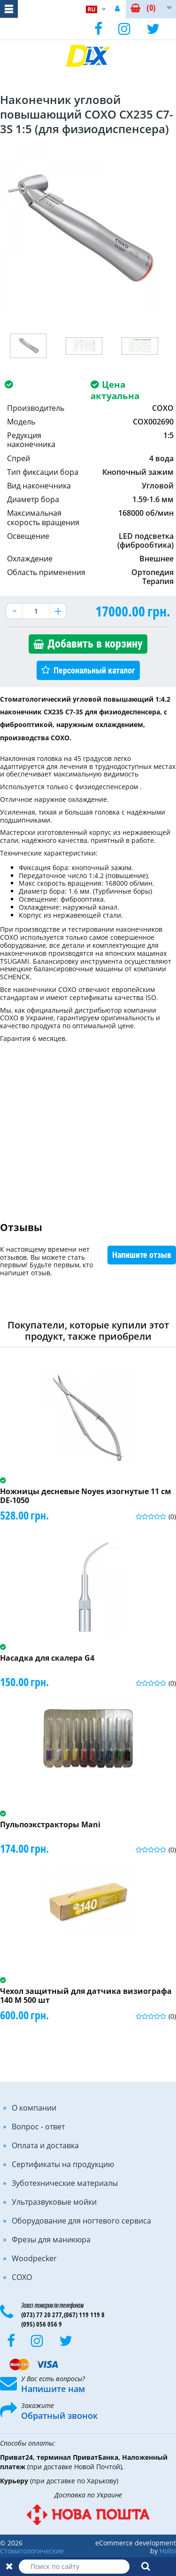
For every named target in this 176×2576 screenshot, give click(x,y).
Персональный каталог (94, 670)
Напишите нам (53, 2388)
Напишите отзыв (141, 1255)
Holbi (168, 2550)
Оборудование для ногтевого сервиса (81, 2221)
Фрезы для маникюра (51, 2239)
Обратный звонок (59, 2415)
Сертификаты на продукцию (63, 2164)
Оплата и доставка (45, 2145)
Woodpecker (34, 2258)
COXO (22, 2277)
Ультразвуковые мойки (54, 2202)
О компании (34, 2108)
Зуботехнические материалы (65, 2183)
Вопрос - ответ (38, 2126)
